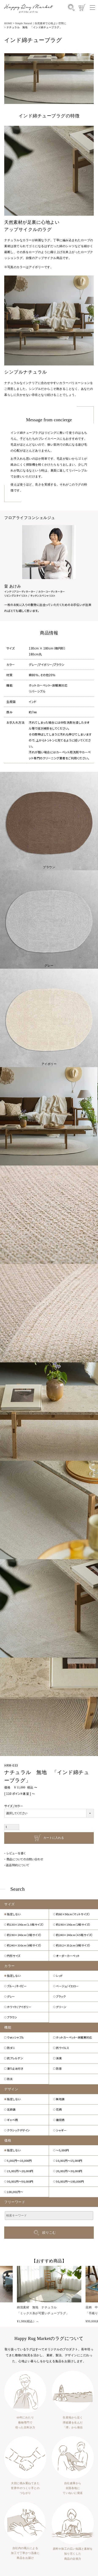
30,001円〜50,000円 (20, 2181)
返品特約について (18, 1865)
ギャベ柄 (12, 2120)
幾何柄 (60, 2120)
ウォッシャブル (15, 2037)
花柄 (59, 2109)
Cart (82, 7)
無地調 (60, 2099)
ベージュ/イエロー (67, 1986)
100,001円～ (15, 2192)
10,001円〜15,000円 (69, 2161)
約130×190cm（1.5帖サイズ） (25, 1925)
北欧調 (11, 2109)
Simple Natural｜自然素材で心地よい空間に (40, 23)
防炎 (10, 2079)
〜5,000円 (62, 2150)
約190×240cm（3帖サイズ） (24, 1935)
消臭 (59, 2058)
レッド (59, 1976)
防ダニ (11, 2048)
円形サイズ (13, 1956)
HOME (8, 23)
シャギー (61, 2130)
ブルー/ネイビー (17, 1986)
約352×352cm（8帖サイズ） (73, 1945)
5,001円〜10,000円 (19, 2161)
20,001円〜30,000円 (69, 2171)
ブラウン (12, 2017)
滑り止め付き (15, 2069)
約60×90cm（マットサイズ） (73, 1914)
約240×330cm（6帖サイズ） (24, 1945)
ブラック (61, 1996)
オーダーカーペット (68, 1956)
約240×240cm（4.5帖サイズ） (74, 1935)
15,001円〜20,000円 (20, 2171)
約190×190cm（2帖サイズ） (73, 1925)
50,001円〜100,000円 (70, 2181)
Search (71, 7)
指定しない (14, 1914)
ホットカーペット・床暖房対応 (74, 2037)
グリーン (61, 2007)
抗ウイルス (62, 2048)
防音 (59, 2069)
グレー (11, 1996)
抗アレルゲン (15, 2058)
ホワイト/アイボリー (19, 2007)
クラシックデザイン (18, 2130)
